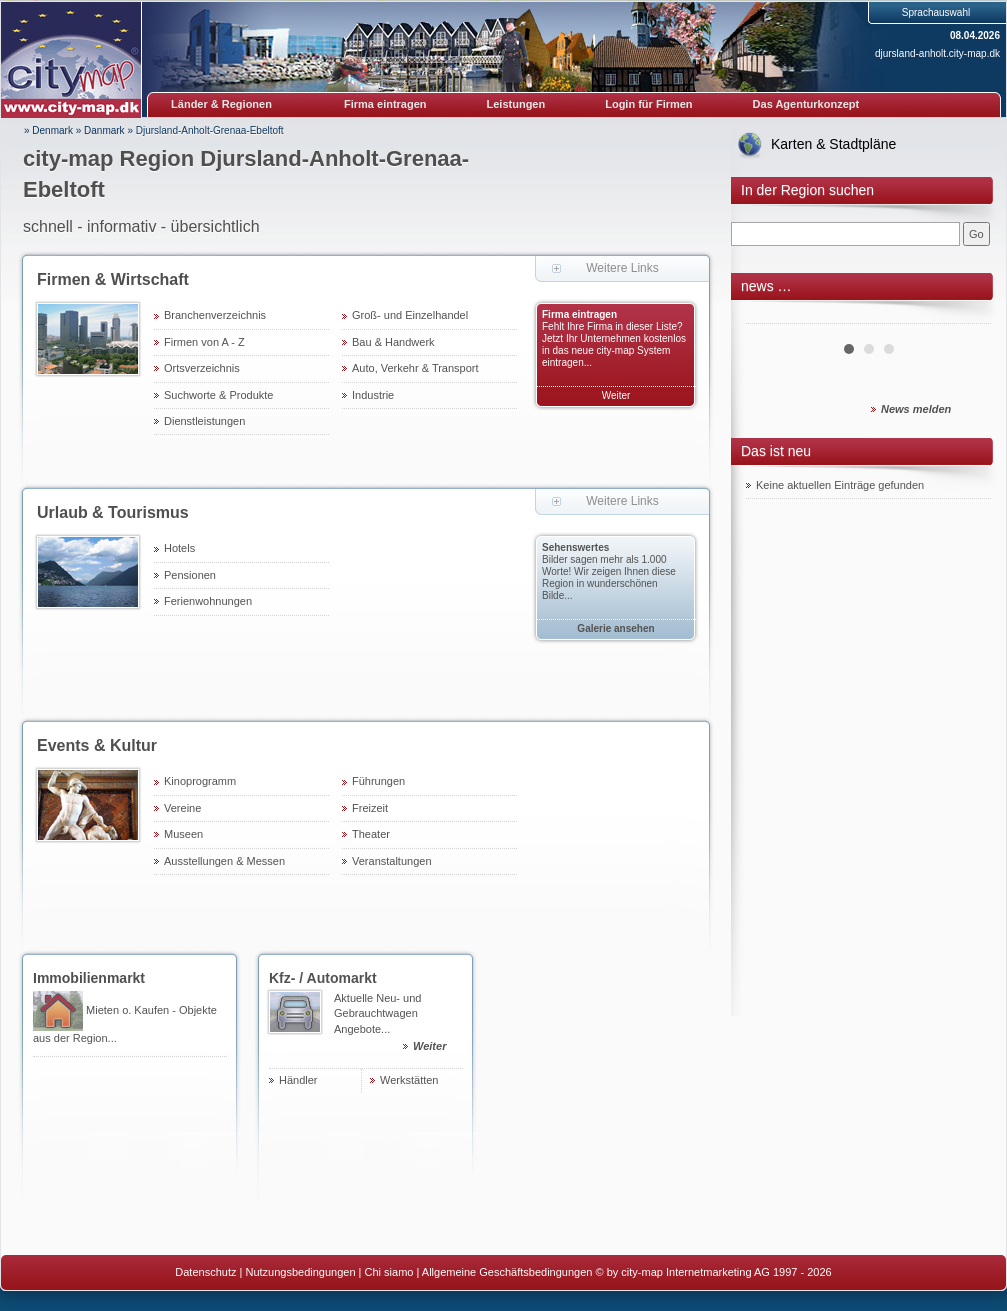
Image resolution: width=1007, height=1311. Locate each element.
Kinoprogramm (200, 781)
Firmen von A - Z (204, 342)
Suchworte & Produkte (218, 395)
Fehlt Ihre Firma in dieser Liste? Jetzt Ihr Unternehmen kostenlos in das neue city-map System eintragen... (614, 344)
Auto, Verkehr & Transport (415, 368)
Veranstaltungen (392, 861)
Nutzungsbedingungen (300, 1272)
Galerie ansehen (615, 628)
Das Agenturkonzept (806, 104)
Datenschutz (205, 1272)
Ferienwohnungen (208, 601)
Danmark (104, 130)
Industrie (373, 395)
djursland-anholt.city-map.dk (937, 53)
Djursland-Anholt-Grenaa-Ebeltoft (210, 130)
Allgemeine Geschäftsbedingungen (507, 1272)
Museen (183, 834)
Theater (371, 834)
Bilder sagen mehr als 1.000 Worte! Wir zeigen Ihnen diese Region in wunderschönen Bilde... (609, 577)
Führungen (378, 781)
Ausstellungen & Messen (224, 861)
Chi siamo (389, 1272)
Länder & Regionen (221, 104)
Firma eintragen (385, 104)
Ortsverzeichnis (202, 368)
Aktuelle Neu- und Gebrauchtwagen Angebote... (398, 1025)
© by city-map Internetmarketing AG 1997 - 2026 (714, 1272)
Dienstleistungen (204, 421)
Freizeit (370, 808)
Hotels (179, 548)
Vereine (182, 808)
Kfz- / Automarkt (323, 978)
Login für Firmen (648, 104)
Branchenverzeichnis (215, 315)
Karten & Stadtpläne (833, 144)
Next (965, 316)
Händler (298, 1080)
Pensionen (190, 575)
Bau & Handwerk (393, 342)
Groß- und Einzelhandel (410, 315)
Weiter (616, 395)
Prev (772, 316)
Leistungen (516, 104)
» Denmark (48, 130)
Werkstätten (409, 1080)
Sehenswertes (575, 547)
